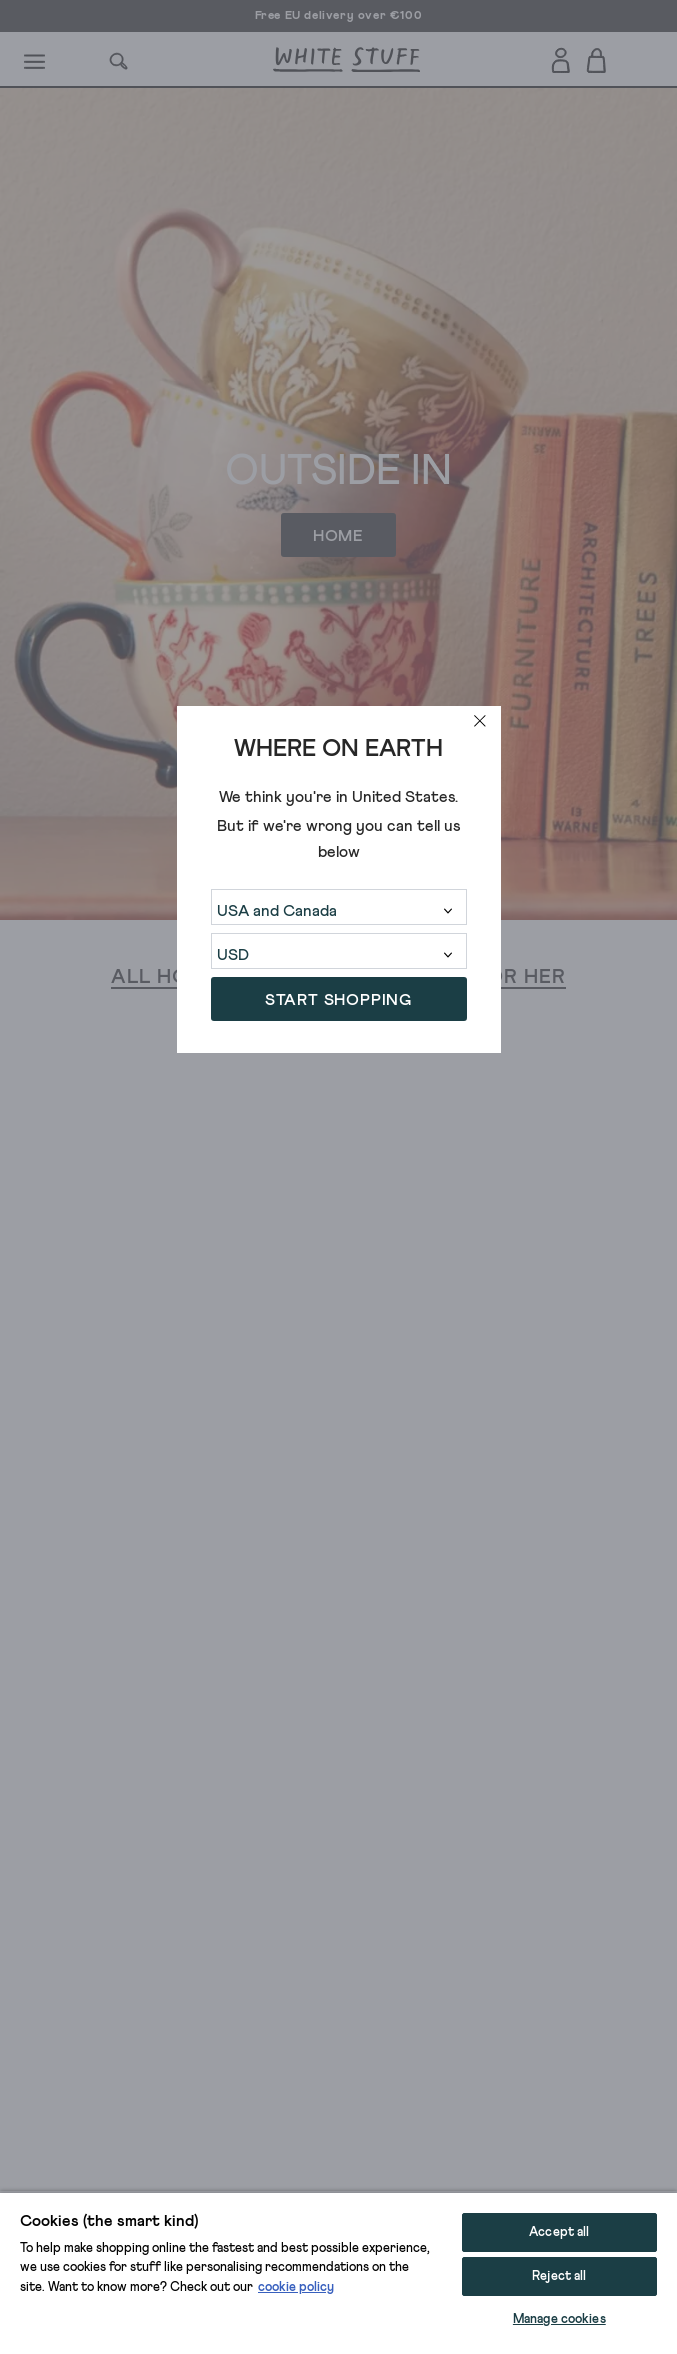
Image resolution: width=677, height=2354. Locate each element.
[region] (338, 2272)
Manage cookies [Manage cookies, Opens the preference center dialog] (559, 2319)
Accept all (559, 2232)
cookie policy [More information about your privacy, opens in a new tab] (296, 2287)
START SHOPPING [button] (338, 1000)
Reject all (559, 2276)
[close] (480, 721)
